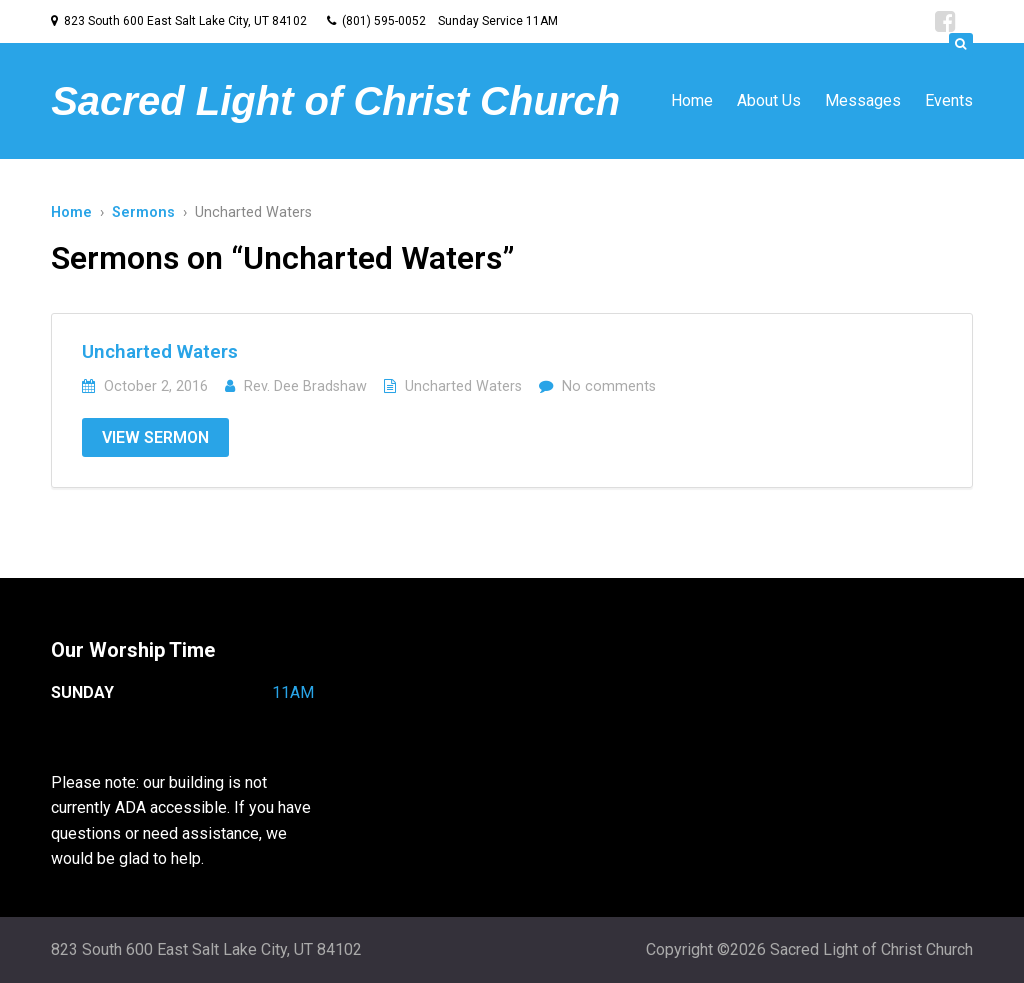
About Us (769, 100)
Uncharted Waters (160, 351)
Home (692, 100)
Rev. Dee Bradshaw (305, 386)
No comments (609, 386)
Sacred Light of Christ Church (335, 101)
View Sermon (155, 437)
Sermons (143, 212)
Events (949, 100)
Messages (863, 100)
